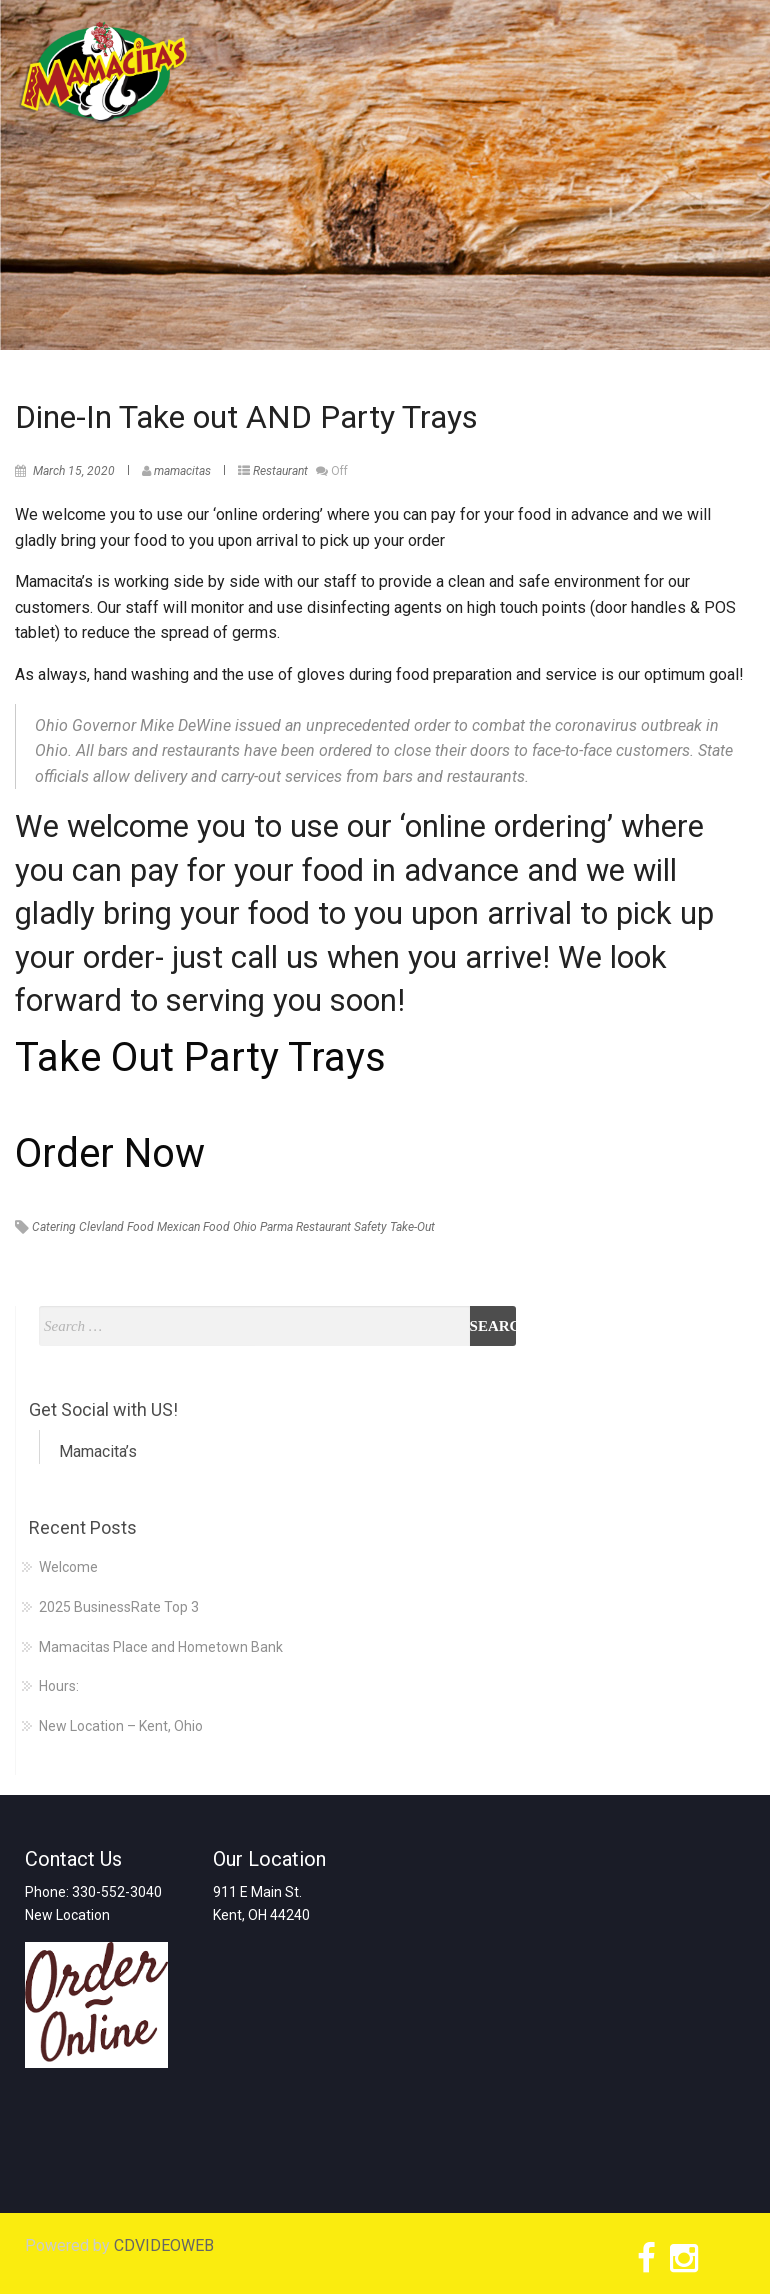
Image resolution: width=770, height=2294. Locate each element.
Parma (276, 1227)
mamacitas (182, 471)
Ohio (245, 1227)
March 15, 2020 (74, 471)
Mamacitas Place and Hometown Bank (161, 1647)
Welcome (68, 1567)
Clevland (101, 1227)
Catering (54, 1227)
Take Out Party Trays (200, 1057)
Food (140, 1227)
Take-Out (412, 1227)
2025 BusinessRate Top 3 (119, 1607)
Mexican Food (193, 1227)
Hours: (59, 1686)
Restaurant (280, 471)
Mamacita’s (98, 1451)
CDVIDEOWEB (164, 2245)
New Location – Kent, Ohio (121, 1726)
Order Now (110, 1153)
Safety (370, 1227)
